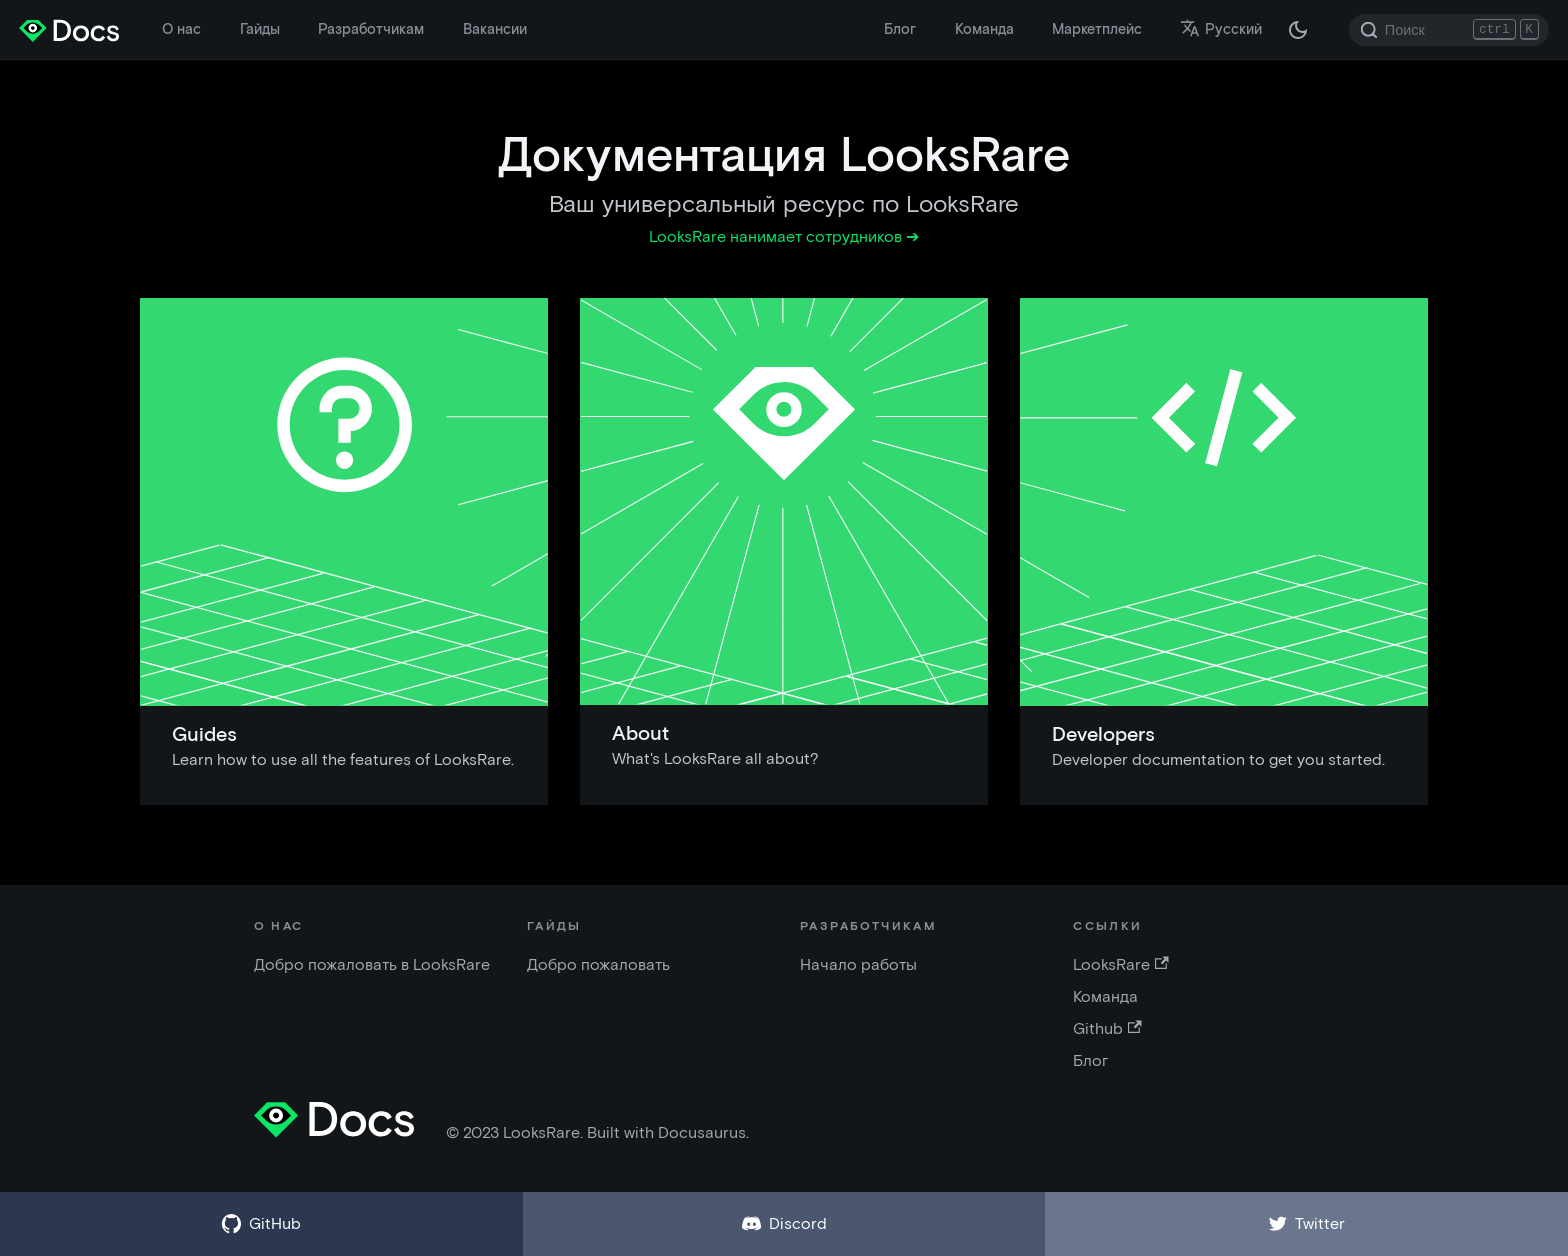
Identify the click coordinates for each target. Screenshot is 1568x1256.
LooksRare (1120, 964)
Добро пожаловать (598, 964)
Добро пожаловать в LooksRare (372, 964)
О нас (181, 29)
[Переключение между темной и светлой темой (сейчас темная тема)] (1298, 30)
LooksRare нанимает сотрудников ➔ (784, 236)
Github (1107, 1028)
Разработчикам (371, 29)
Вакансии (495, 29)
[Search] (1449, 30)
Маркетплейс (1097, 29)
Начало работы (858, 964)
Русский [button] (1221, 29)
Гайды (260, 29)
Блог (900, 29)
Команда (984, 29)
